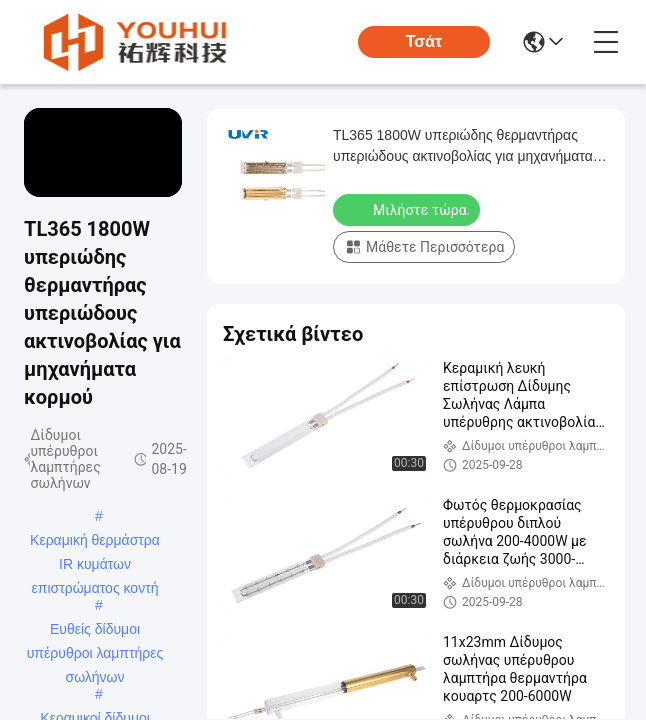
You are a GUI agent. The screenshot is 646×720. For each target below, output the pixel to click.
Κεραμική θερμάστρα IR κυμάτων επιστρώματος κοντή (95, 542)
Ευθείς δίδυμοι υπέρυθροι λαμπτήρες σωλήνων (95, 631)
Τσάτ (424, 41)
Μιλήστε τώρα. (408, 209)
